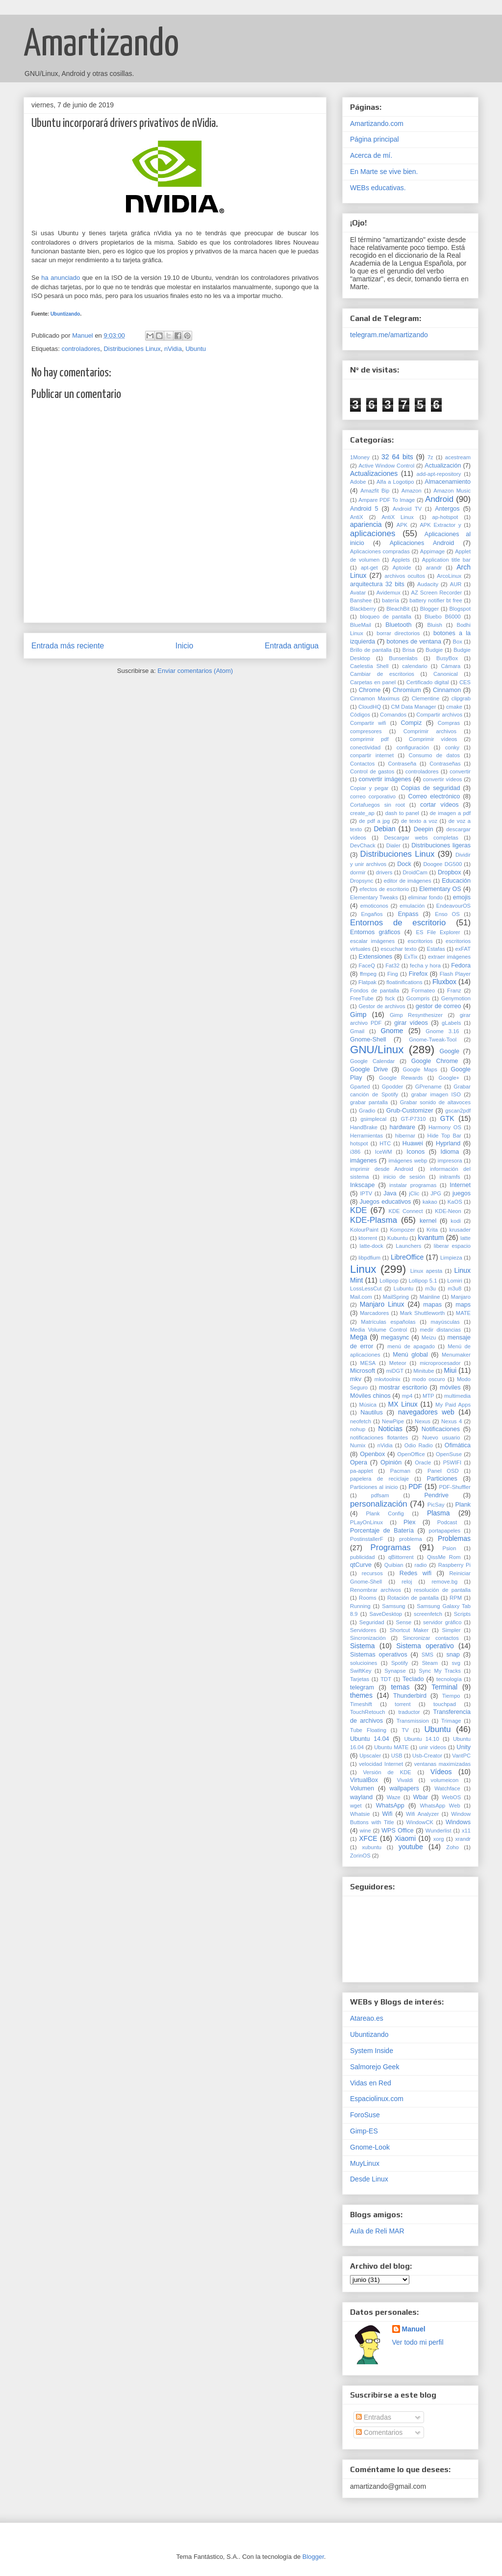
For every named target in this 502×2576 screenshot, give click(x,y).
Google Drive (369, 1069)
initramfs (449, 1177)
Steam (430, 1663)
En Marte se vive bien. (384, 171)
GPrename (428, 1087)
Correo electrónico (434, 796)
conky (452, 747)
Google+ (449, 1078)
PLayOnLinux (366, 1522)
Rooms (367, 1598)
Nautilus (371, 1412)
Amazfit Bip (374, 491)
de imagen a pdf (450, 813)
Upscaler (370, 1756)
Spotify (399, 1663)
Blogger (429, 609)
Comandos (393, 715)
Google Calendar (372, 1061)
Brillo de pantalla (371, 650)
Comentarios (379, 2432)
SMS (427, 1655)
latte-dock (371, 1246)
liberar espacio (452, 1246)
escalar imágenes (372, 941)
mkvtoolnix (388, 1379)
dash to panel (402, 813)
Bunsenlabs (403, 658)
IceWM (383, 1152)
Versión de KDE (387, 1772)
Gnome (391, 1031)
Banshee (361, 600)
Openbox (372, 1454)
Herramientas (366, 1136)
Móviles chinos (370, 1395)
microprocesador (440, 1363)
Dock (404, 864)
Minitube (423, 1371)
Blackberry (363, 609)
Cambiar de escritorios (382, 674)
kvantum (431, 1237)
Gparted (360, 1087)
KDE (358, 1210)
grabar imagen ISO (436, 1094)
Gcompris (418, 998)
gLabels (451, 1023)
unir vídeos (432, 1747)
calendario (414, 666)
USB (396, 1756)
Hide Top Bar (444, 1136)
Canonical (445, 674)
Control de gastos (372, 771)
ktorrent (367, 1238)
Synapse (395, 1671)
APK (402, 525)
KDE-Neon (448, 1211)
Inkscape (362, 1185)
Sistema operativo (425, 1646)
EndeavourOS (453, 906)
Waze (394, 1797)
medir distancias (440, 1330)
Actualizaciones (374, 473)
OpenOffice (411, 1454)
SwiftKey (361, 1671)
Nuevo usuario (441, 1437)
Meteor (397, 1363)
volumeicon (445, 1780)
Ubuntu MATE (391, 1747)
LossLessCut (366, 1288)
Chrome (370, 690)
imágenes (363, 1160)
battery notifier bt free (435, 600)
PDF (415, 1486)
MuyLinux (364, 2163)
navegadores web (426, 1412)
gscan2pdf (458, 1111)
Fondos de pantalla (374, 990)
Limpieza (451, 1258)
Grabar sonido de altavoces (435, 1102)
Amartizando (101, 44)
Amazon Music (452, 491)
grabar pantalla (369, 1102)
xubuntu (371, 1847)
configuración (413, 747)
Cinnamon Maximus (375, 698)
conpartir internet (372, 755)
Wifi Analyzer (422, 1814)
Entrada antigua (292, 646)
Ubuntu (195, 348)
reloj (407, 1582)
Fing (392, 974)
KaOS (455, 1202)
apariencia (366, 524)
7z (430, 457)
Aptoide (402, 567)
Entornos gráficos (375, 932)
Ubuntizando (65, 314)
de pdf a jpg (374, 821)
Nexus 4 (451, 1421)
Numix (358, 1445)
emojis (462, 897)
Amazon (412, 491)
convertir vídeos (442, 779)
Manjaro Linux (382, 1304)
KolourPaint (364, 1230)
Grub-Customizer (409, 1110)
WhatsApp (390, 1805)
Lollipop (389, 1281)
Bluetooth (398, 624)
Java (390, 1193)
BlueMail (360, 625)
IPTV (366, 1193)
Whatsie (360, 1814)
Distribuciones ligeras (441, 845)
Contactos (362, 764)
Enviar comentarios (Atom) (195, 670)
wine (365, 1830)
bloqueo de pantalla (385, 616)
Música (367, 1405)
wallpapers (404, 1788)
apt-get (369, 567)
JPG (435, 1193)
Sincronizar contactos (430, 1638)
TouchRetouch (367, 1712)
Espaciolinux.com (376, 2099)
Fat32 (392, 965)
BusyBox (447, 658)
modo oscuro (428, 1379)
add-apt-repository (439, 474)
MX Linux (403, 1404)
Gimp (358, 1014)
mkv (355, 1379)
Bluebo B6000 (443, 616)
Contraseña (402, 764)
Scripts (462, 1614)
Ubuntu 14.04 (369, 1738)
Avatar (358, 592)
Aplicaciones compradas (380, 551)
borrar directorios (398, 633)
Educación (456, 880)
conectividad (365, 747)
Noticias (390, 1429)
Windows (458, 1822)
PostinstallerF (366, 1539)
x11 (466, 1830)
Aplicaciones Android (422, 543)
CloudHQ (369, 707)
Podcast (447, 1522)
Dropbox (449, 872)
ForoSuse (365, 2115)
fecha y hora (425, 965)
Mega (358, 1337)
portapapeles (444, 1531)
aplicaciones (372, 533)
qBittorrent (401, 1557)
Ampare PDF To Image (386, 500)
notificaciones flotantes (379, 1437)
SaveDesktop (386, 1614)
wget (356, 1805)
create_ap (362, 813)
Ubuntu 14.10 (421, 1739)
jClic (414, 1193)
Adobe (358, 482)
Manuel (414, 2329)
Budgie (434, 650)
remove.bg (444, 1582)
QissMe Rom (443, 1557)
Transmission (413, 1721)
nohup (357, 1429)
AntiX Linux (397, 517)
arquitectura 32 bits (377, 584)
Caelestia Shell (369, 666)
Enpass (408, 914)
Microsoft (362, 1370)
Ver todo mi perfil (418, 2342)
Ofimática (458, 1445)
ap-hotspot (445, 517)
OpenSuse (449, 1454)
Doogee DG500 (442, 864)
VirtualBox (364, 1780)
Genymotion (456, 998)
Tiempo (451, 1696)
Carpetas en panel (373, 682)
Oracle (423, 1462)
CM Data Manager (413, 707)
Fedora (461, 965)
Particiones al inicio (374, 1487)
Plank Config (385, 1513)
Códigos (360, 715)
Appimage (432, 551)
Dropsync (361, 881)
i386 (355, 1152)
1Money (360, 457)
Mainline (430, 1297)
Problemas (454, 1538)
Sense (403, 1622)
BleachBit (397, 609)
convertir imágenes (385, 779)
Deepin (423, 829)
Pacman (400, 1471)
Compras (449, 723)
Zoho (452, 1847)
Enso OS (447, 914)
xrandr (463, 1839)
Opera (358, 1462)
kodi (456, 1221)
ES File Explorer (438, 932)
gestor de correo (438, 1006)
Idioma (449, 1151)
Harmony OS (444, 1127)
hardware (402, 1127)
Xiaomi (405, 1838)
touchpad (444, 1704)
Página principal (374, 139)
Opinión (391, 1462)
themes (361, 1695)
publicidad (362, 1557)
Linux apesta (426, 1271)
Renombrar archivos (375, 1590)
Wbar (420, 1797)
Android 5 (364, 508)
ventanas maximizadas (442, 1764)
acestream (458, 457)
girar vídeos (411, 1022)
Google (449, 1051)
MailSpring (396, 1297)
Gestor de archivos (381, 1006)
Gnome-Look (370, 2147)
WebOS (451, 1797)
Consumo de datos (434, 755)
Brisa (408, 650)
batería (390, 600)
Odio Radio (418, 1445)
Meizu (429, 1337)
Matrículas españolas (388, 1322)
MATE (463, 1313)
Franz (454, 990)
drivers (384, 872)
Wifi (387, 1813)
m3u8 (454, 1288)
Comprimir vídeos (433, 739)
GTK (447, 1118)
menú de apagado (411, 1346)
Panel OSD (443, 1471)
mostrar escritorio (403, 1387)
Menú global (410, 1354)
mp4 (407, 1396)
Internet (460, 1185)
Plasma (438, 1513)
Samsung (393, 1606)
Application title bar (446, 560)
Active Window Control (386, 466)
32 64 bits (397, 457)
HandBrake (363, 1127)
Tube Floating (368, 1730)
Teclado (413, 1679)
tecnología (449, 1679)
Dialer (393, 845)
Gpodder (392, 1087)
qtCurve (361, 1564)
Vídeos (441, 1772)
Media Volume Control (378, 1330)
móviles (450, 1387)
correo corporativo (373, 796)
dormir (358, 872)
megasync (395, 1337)
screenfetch (428, 1614)
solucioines (363, 1663)
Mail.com (361, 1297)
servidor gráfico (442, 1622)
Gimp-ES (364, 2131)
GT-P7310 (413, 1119)
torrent (402, 1704)
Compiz (411, 722)
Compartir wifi (368, 723)
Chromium (407, 690)
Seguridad (371, 1622)
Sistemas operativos (378, 1654)
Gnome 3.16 (442, 1031)
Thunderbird (410, 1695)
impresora (450, 1161)
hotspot (359, 1143)
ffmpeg (368, 974)
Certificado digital (427, 682)
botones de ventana (413, 641)
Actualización (443, 465)
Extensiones (376, 956)
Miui (450, 1370)
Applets (401, 560)
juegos (461, 1193)
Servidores (363, 1630)
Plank (463, 1504)
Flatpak (367, 982)
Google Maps (419, 1069)
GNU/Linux (377, 1049)
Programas (391, 1547)
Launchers (408, 1246)
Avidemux (388, 592)
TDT (385, 1679)
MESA (368, 1363)
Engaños (371, 914)
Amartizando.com (376, 123)
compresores (366, 731)
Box (457, 641)
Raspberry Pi (454, 1565)
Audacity (427, 584)
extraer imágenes (449, 957)
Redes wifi (415, 1573)
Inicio (184, 646)
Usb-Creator (427, 1756)
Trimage (451, 1721)
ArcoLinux (449, 576)
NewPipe (393, 1421)
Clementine (426, 698)
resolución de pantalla (442, 1590)
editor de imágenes (407, 881)
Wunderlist (439, 1830)
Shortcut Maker (409, 1630)
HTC (385, 1143)
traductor (409, 1712)
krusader (460, 1230)
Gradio (367, 1111)
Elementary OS (440, 889)
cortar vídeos (439, 804)
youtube (411, 1847)
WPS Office (397, 1830)
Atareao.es (366, 2018)
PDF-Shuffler (455, 1487)
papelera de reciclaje (379, 1479)
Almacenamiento (448, 481)
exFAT (463, 949)
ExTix (411, 957)
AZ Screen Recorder (436, 592)
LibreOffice (407, 1257)
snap (453, 1654)
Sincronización (368, 1638)
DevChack (363, 845)
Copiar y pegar (369, 788)
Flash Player (455, 974)
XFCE (368, 1838)
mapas (432, 1304)
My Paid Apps (453, 1405)
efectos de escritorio (384, 889)
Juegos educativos (385, 1201)
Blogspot (460, 609)
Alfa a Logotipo (395, 482)
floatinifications (404, 982)
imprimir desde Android (381, 1169)
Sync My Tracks (440, 1671)
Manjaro (461, 1297)
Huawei (412, 1143)
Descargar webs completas (421, 838)
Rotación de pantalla (413, 1598)
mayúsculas (445, 1322)
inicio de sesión (404, 1177)
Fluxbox (444, 982)
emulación (412, 906)
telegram (362, 1687)
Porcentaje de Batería (382, 1530)
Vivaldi (405, 1780)
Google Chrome (434, 1061)
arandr (434, 567)
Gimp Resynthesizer (416, 1015)
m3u (430, 1288)
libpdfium (369, 1258)
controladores (80, 348)
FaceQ (366, 965)
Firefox (418, 973)
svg (456, 1663)
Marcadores (374, 1313)
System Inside (371, 2051)
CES (465, 682)
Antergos (447, 508)
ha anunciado (60, 277)
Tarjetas (359, 1679)
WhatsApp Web (440, 1805)
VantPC (461, 1756)
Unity (463, 1747)
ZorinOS (360, 1855)
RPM (456, 1598)
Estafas (436, 949)
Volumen (362, 1788)
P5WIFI (452, 1462)
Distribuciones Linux (131, 348)
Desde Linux (369, 2179)
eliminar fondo (425, 897)
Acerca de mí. (371, 155)
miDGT (394, 1371)
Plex (409, 1522)
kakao (430, 1202)
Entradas (373, 2417)
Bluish (434, 625)
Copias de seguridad (430, 788)
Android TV (407, 509)
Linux (363, 1269)
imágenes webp (407, 1161)
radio (421, 1565)
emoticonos (374, 906)
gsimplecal (373, 1119)
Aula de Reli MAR (377, 2231)
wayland (361, 1797)
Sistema (362, 1646)
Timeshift (361, 1704)
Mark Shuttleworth (422, 1313)
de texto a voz (419, 821)
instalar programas (412, 1185)
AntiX (356, 517)
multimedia (457, 1396)
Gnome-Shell (368, 1039)
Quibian (393, 1565)
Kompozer (402, 1230)
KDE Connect (405, 1211)
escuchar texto (398, 949)
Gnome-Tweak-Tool (432, 1039)
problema (410, 1539)
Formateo (423, 990)
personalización (378, 1504)
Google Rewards (401, 1078)
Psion (449, 1548)
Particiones (442, 1478)
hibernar (405, 1136)
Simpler (451, 1630)
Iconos (415, 1151)
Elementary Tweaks (374, 897)
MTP (428, 1396)
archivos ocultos (405, 576)
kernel (428, 1220)
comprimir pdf (369, 739)
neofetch (360, 1421)
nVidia (173, 348)
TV (405, 1730)
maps (463, 1304)
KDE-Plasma (373, 1220)
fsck (390, 998)
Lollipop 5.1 (423, 1281)
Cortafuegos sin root (377, 805)
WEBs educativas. (378, 188)
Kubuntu (397, 1238)
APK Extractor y (440, 525)
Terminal (444, 1687)
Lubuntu (403, 1288)
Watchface (447, 1788)
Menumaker (456, 1355)
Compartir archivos (439, 715)
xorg (438, 1839)
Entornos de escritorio (398, 922)
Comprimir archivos (429, 731)
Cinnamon (447, 690)
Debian (384, 829)
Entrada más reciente (67, 646)
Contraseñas (444, 764)
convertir (460, 771)
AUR (456, 584)
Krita (432, 1230)
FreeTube (362, 998)
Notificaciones (441, 1429)
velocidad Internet (381, 1764)
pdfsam (380, 1495)
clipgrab (461, 698)
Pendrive (436, 1495)
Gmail (357, 1031)
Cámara (451, 666)
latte (465, 1238)
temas (400, 1687)
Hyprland (448, 1143)
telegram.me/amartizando (389, 335)
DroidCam (414, 872)
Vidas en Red (370, 2083)
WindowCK (419, 1822)
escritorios (420, 941)
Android (439, 499)
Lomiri (454, 1281)
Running (360, 1606)
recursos (372, 1573)
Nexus (422, 1421)
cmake (454, 707)
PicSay (436, 1505)
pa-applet (361, 1471)
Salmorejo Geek (374, 2067)
